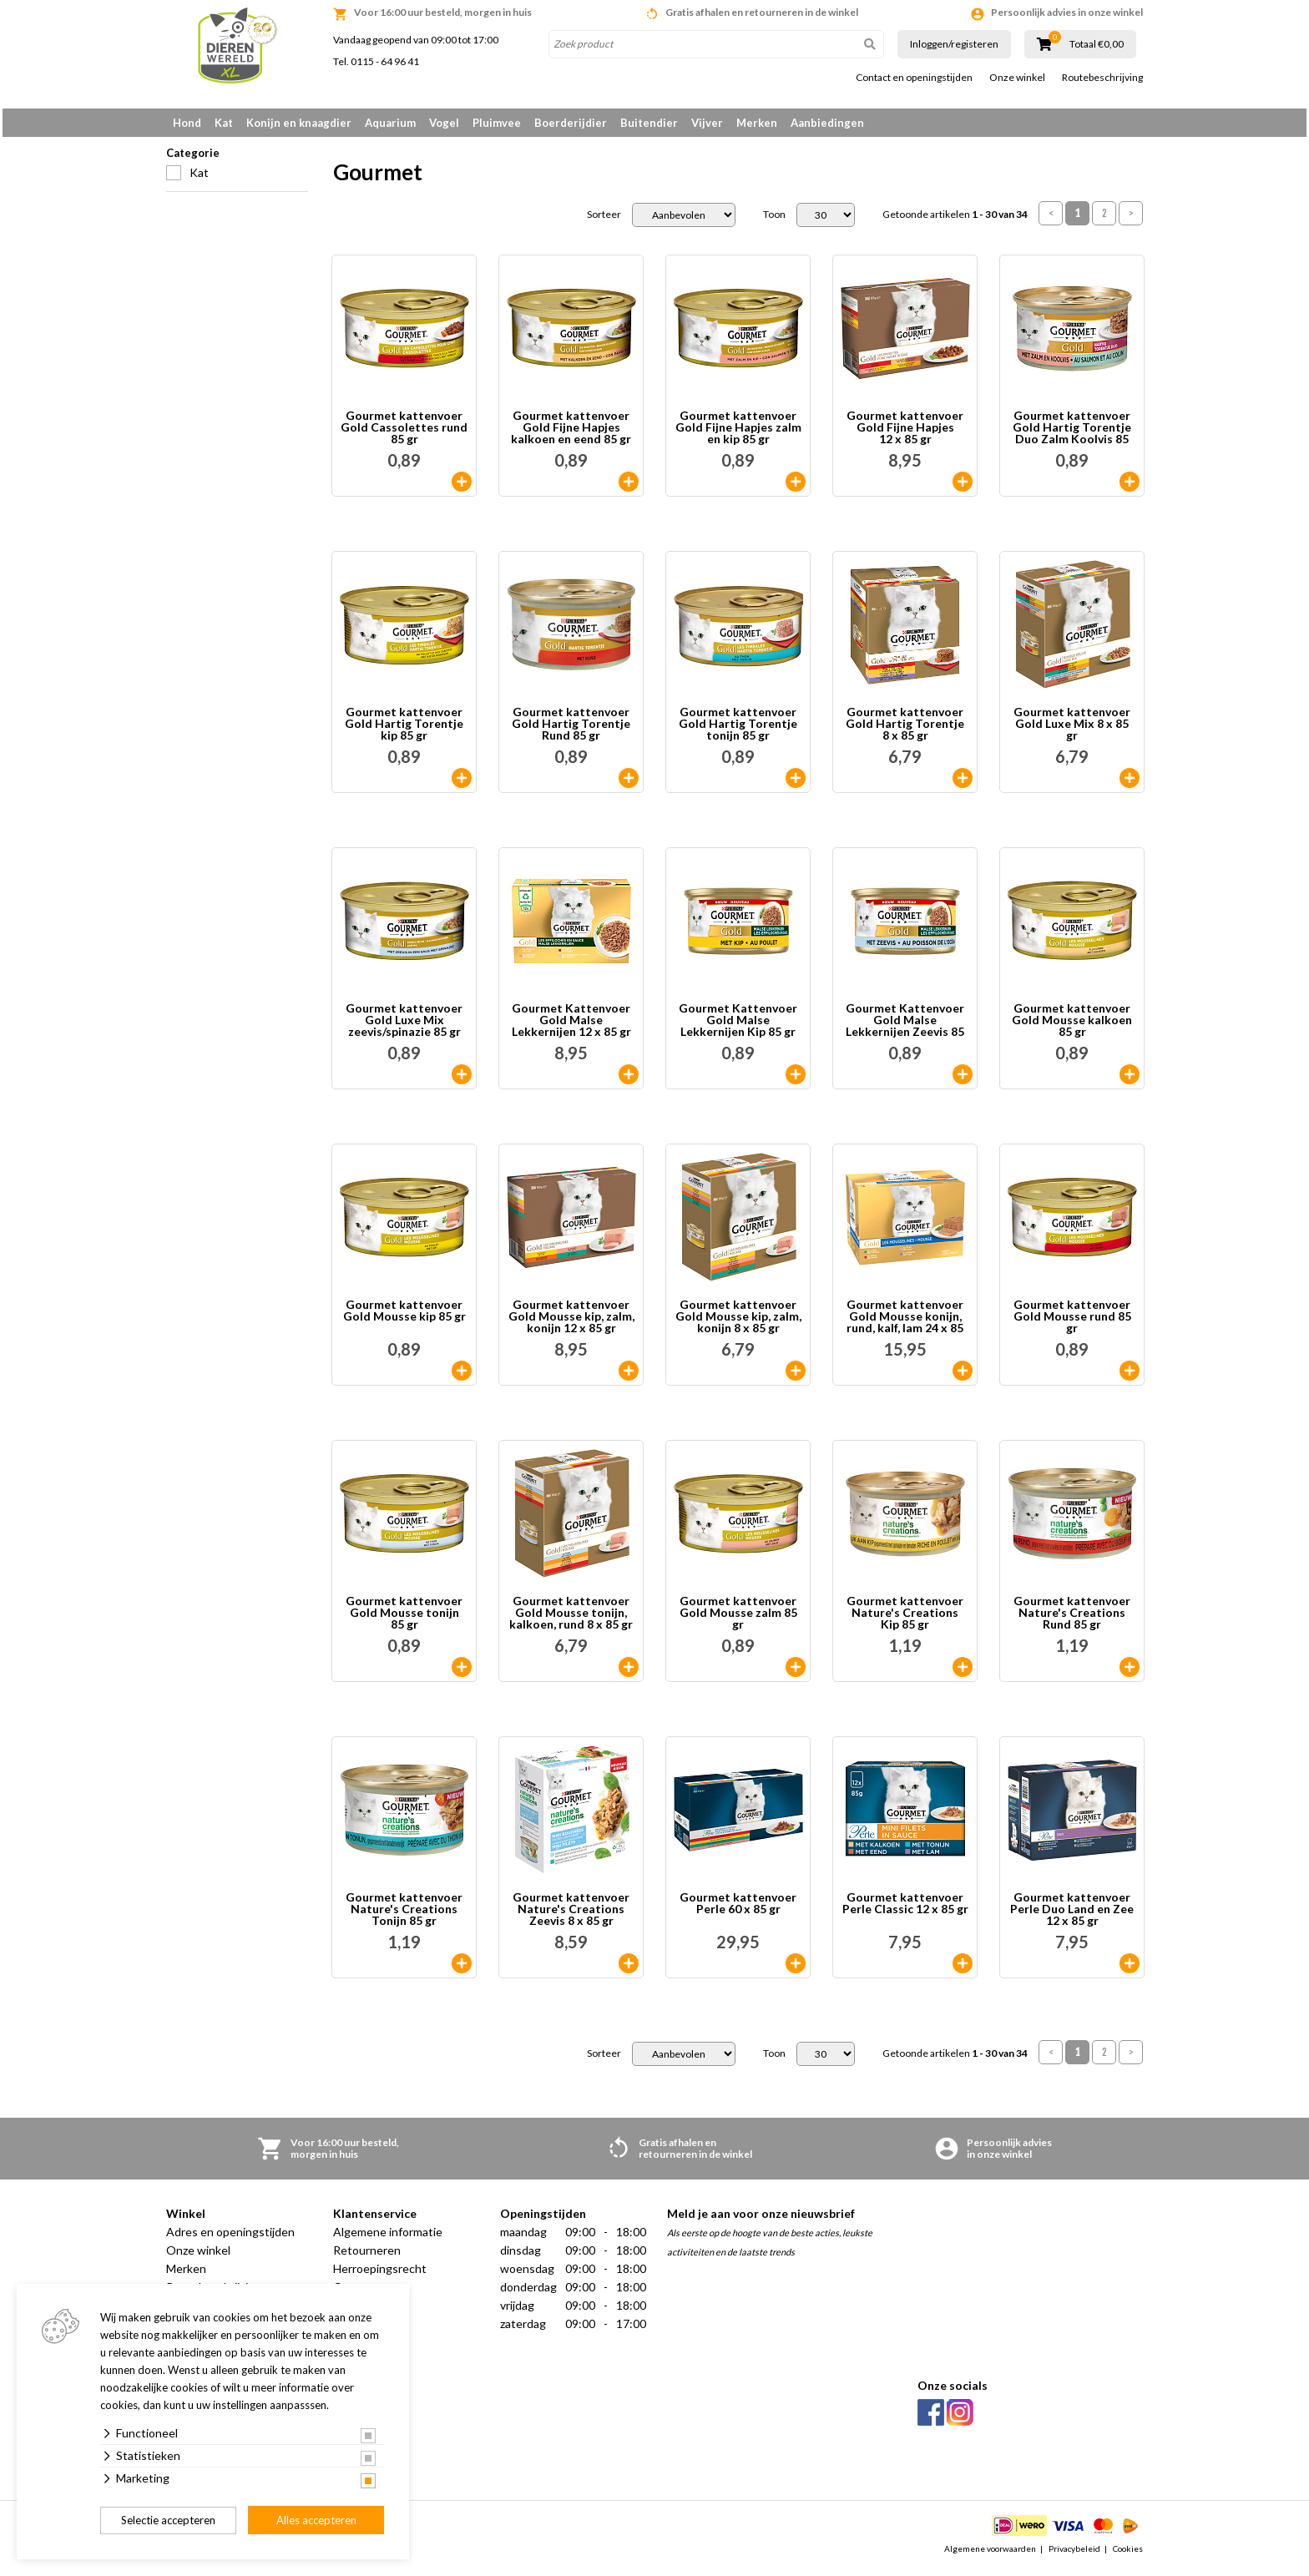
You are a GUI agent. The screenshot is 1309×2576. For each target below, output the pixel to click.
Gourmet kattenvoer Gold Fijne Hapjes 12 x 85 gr (905, 433)
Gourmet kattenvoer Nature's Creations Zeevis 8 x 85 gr (571, 1914)
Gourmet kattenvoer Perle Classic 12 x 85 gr (905, 1909)
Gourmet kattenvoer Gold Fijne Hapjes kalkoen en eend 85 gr (571, 433)
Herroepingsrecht (380, 2274)
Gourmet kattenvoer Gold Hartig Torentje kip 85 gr (404, 729)
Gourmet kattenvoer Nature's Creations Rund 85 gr (1071, 1618)
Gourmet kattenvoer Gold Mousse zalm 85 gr (738, 1618)
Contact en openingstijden (914, 78)
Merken (756, 122)
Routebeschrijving (1102, 78)
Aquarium (390, 122)
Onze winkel (1017, 78)
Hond (187, 122)
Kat (224, 122)
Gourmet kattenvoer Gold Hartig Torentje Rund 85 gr (571, 729)
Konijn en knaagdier (298, 122)
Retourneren (367, 2256)
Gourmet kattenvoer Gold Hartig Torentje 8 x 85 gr (905, 729)
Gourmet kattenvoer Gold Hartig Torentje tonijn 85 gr (738, 729)
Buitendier (649, 122)
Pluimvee (497, 122)
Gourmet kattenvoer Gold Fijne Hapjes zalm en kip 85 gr (738, 433)
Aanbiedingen (827, 122)
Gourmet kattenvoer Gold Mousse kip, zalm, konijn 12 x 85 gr (571, 1322)
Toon (774, 220)
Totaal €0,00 (1096, 44)
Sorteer (604, 220)
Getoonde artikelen (955, 220)
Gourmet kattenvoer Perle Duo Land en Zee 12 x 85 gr (1072, 1914)
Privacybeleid (1074, 2554)
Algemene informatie (387, 2237)
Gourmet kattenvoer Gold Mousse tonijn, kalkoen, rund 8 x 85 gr (571, 1618)
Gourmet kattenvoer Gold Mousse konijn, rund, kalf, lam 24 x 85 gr (905, 1322)
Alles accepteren (316, 2520)
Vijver (707, 122)
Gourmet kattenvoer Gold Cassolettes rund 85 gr (404, 433)
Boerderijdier (570, 122)
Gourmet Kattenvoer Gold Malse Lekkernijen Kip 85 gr (738, 1025)
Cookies (1128, 2554)
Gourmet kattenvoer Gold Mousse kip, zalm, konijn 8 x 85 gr (738, 1322)
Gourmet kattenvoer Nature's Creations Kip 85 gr (905, 1618)
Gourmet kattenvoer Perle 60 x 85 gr (738, 1909)
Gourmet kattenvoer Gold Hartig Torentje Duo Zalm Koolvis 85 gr (1072, 433)
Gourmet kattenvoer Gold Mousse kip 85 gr (404, 1317)
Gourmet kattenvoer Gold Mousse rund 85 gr (1072, 1322)
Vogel (444, 122)
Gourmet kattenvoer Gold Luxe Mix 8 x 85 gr (1071, 729)
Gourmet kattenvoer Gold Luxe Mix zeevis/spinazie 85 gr (404, 1025)
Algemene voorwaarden (990, 2554)
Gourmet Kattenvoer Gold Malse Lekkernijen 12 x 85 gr (571, 1025)
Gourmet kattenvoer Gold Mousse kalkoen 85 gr (1072, 1025)
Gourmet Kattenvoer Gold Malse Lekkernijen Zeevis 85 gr (905, 1025)
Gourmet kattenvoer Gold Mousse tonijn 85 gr (404, 1618)
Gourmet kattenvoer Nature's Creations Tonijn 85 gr (404, 1914)
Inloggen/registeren (954, 44)
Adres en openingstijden (230, 2237)
